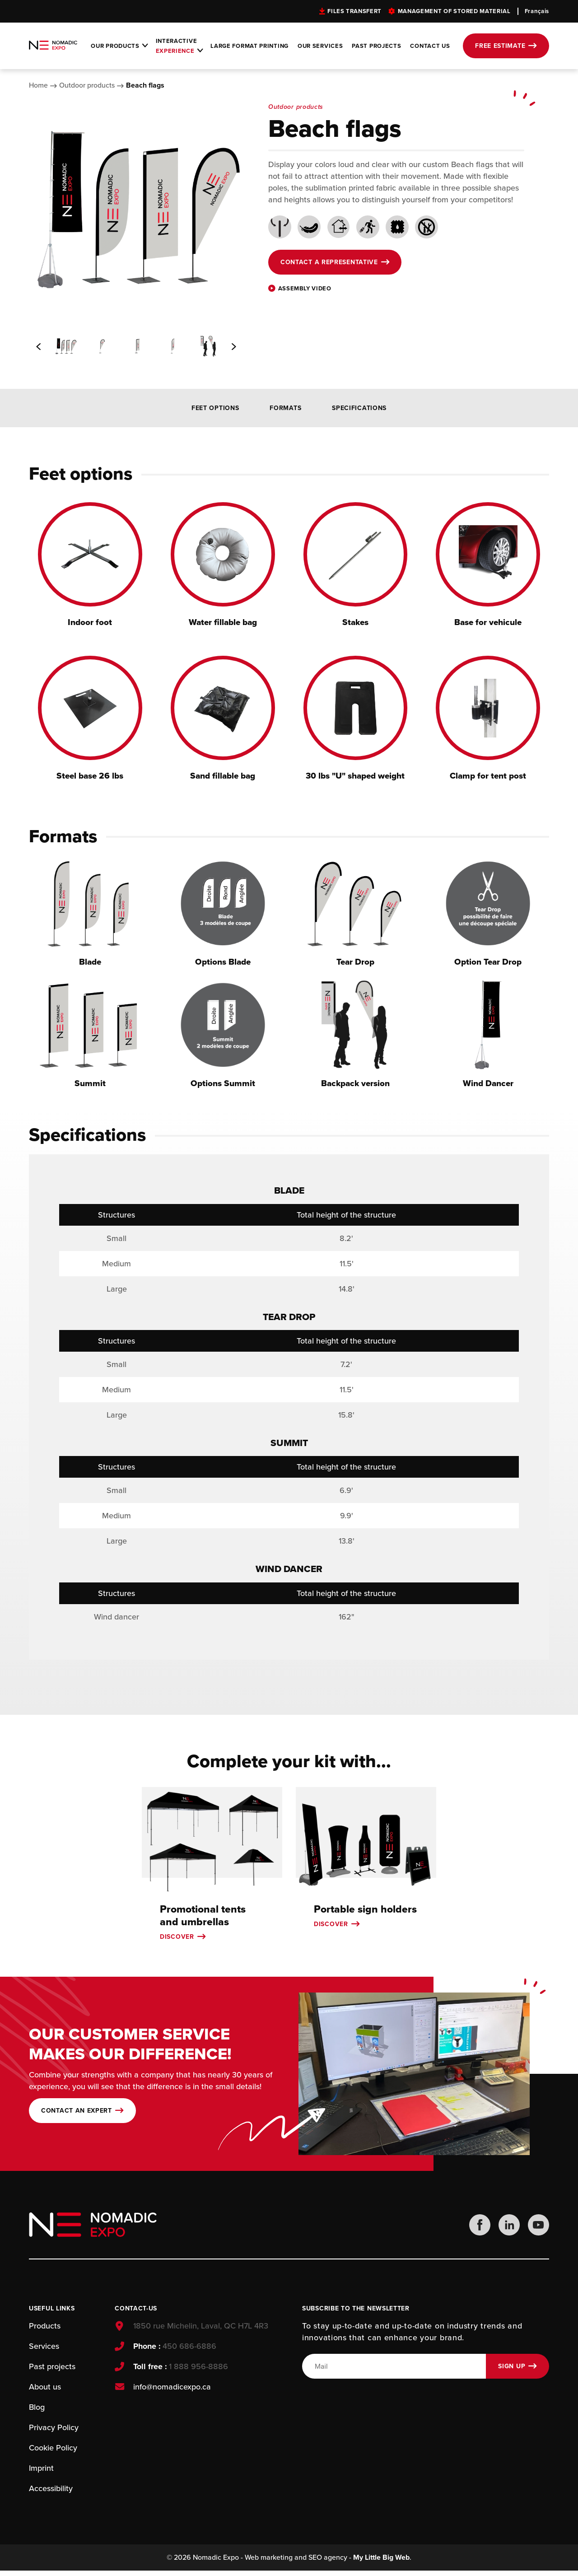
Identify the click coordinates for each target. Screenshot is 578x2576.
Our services (320, 46)
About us (45, 2391)
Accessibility (51, 2492)
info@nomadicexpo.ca (171, 2391)
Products (45, 2330)
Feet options (215, 408)
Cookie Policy (53, 2452)
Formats (285, 408)
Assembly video (304, 289)
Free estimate (500, 45)
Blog (37, 2411)
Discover (177, 1939)
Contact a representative (329, 262)
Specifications (359, 408)
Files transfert (354, 11)
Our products (115, 46)
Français (537, 11)
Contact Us (430, 46)
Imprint (41, 2472)
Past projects (376, 46)
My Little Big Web (381, 2562)
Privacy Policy (54, 2431)
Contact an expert (76, 2113)
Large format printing (249, 46)
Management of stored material (454, 11)
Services (44, 2350)
